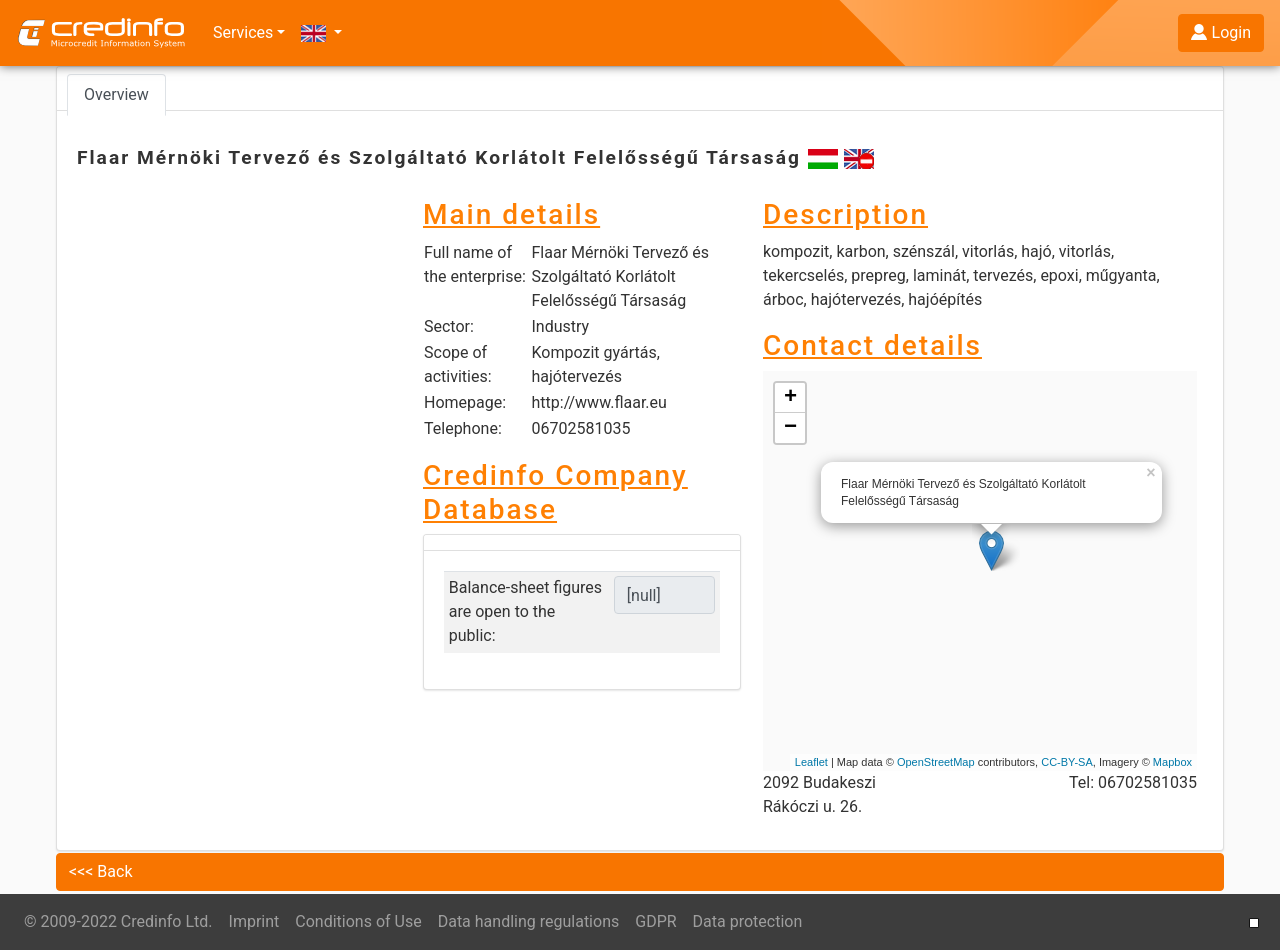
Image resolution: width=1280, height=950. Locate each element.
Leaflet (811, 762)
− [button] (790, 428)
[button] (321, 33)
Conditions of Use (358, 921)
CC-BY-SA (1067, 762)
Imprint (254, 921)
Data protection (748, 921)
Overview (116, 94)
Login (1221, 32)
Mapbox (1172, 762)
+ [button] (790, 398)
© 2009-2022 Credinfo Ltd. (118, 921)
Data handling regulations (529, 921)
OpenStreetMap (936, 762)
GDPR (655, 921)
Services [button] (243, 32)
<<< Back (101, 871)
